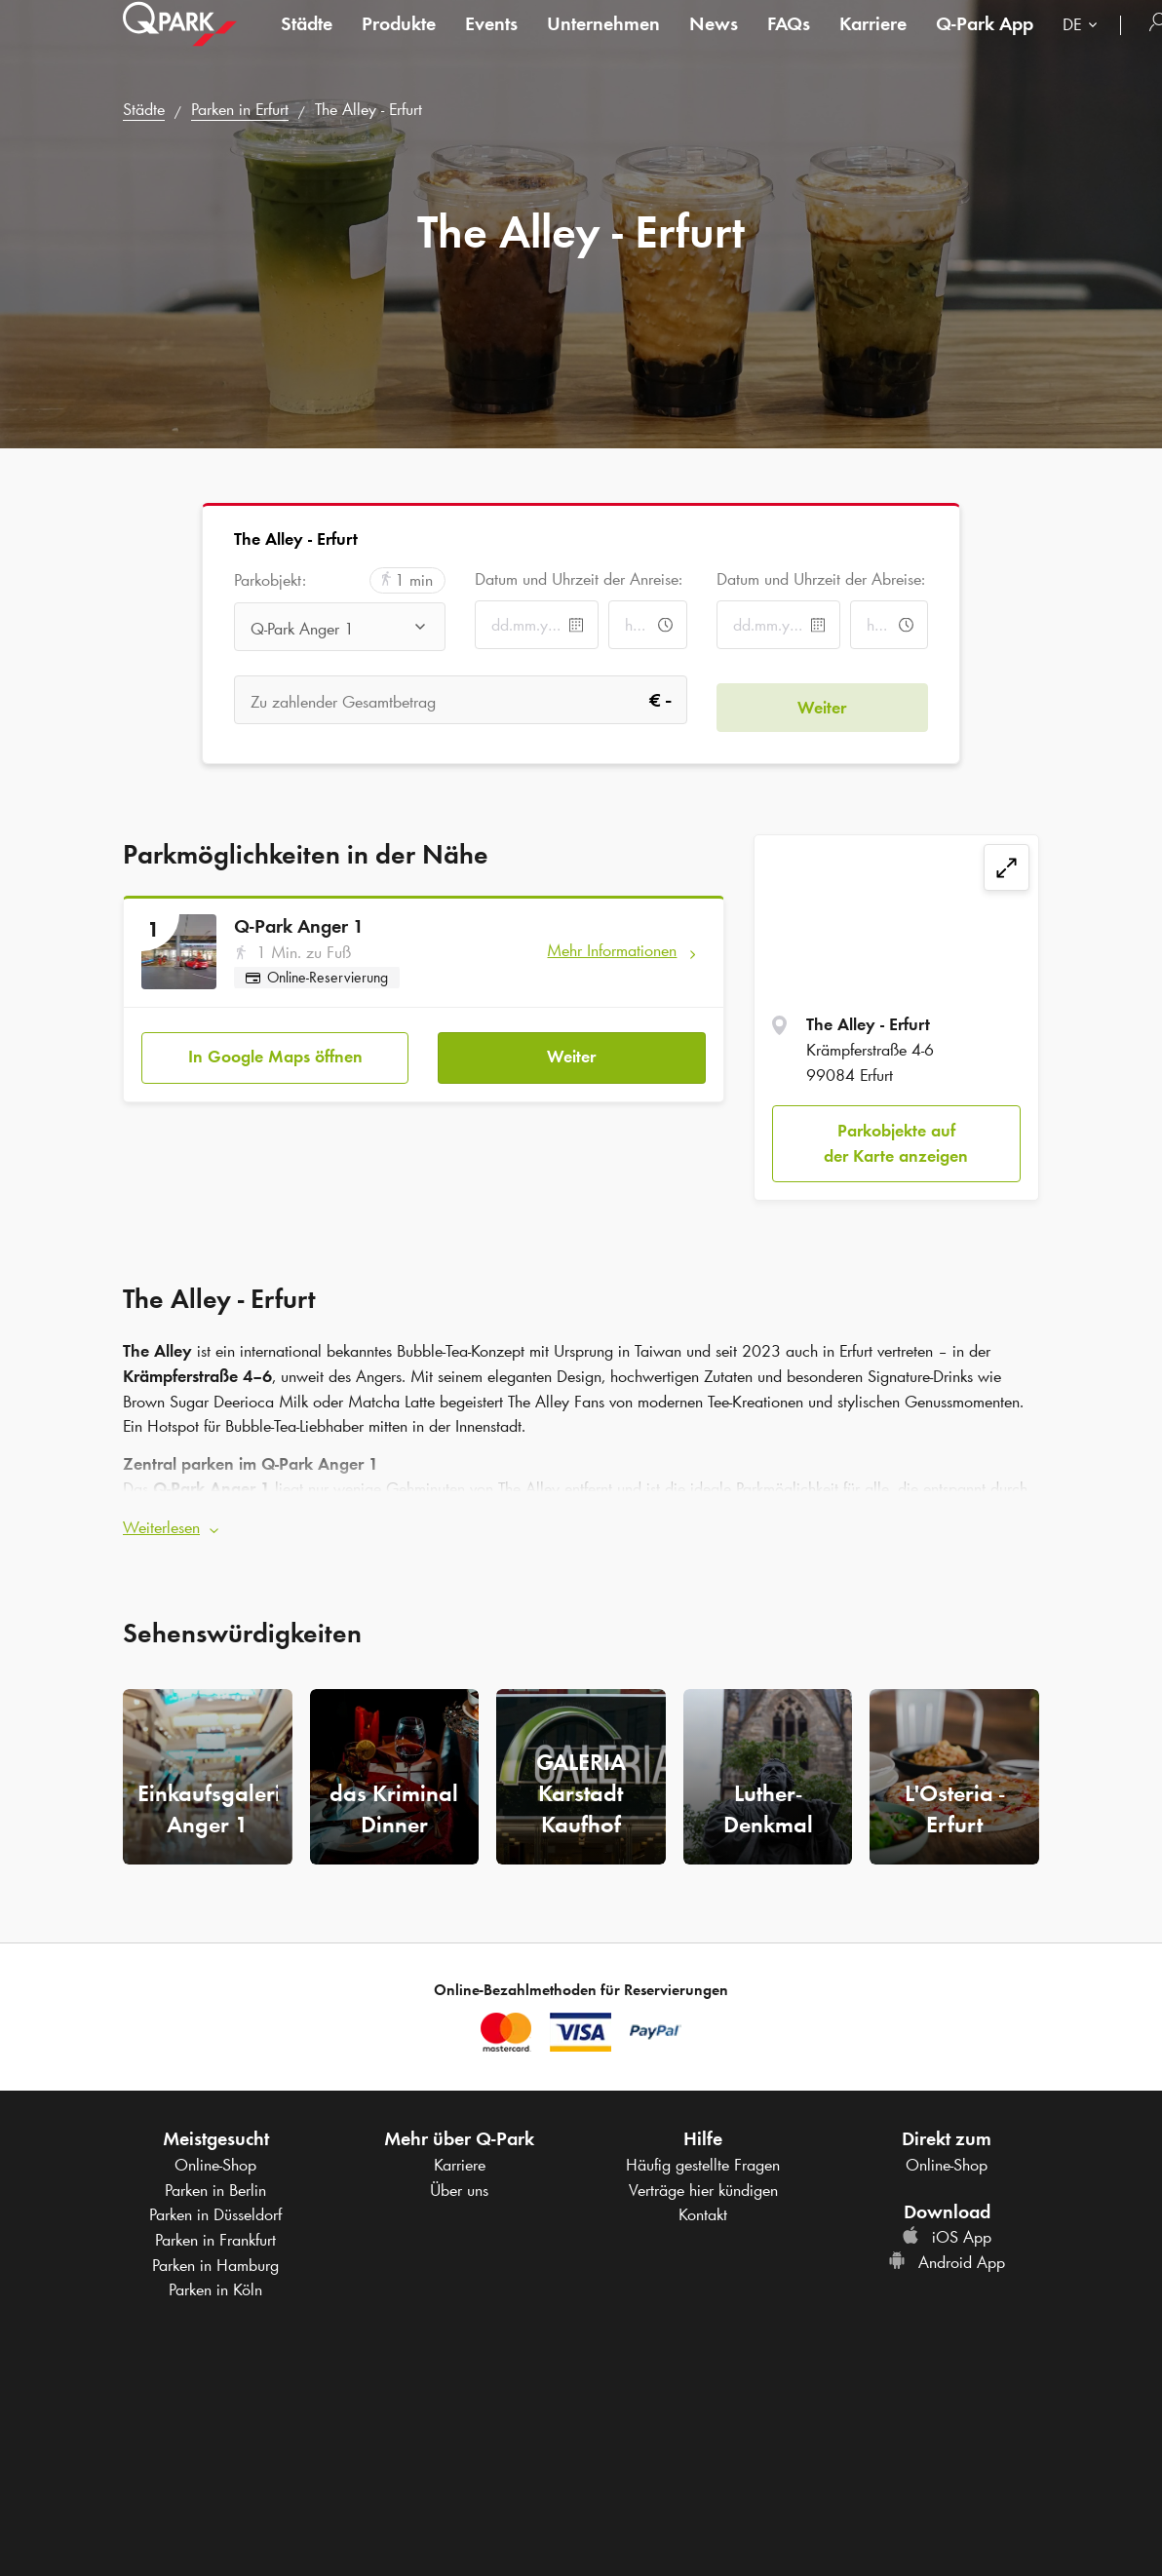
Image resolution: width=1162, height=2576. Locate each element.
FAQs (788, 43)
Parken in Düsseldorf (215, 2207)
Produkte (399, 43)
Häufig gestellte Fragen (703, 2158)
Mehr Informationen (612, 950)
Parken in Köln (215, 2282)
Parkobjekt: (270, 580)
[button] (581, 1521)
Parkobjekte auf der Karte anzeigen (896, 1143)
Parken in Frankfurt (215, 2233)
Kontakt (702, 2207)
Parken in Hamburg (215, 2258)
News (713, 43)
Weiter (571, 1049)
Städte (306, 43)
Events (491, 43)
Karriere (873, 43)
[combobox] (1084, 46)
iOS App (946, 2230)
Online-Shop (215, 2158)
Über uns (459, 2183)
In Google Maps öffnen (275, 1049)
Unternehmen (603, 43)
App (984, 43)
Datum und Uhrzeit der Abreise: (821, 579)
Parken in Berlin (215, 2183)
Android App (946, 2255)
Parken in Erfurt (240, 109)
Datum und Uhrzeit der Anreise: (578, 579)
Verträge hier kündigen (703, 2183)
